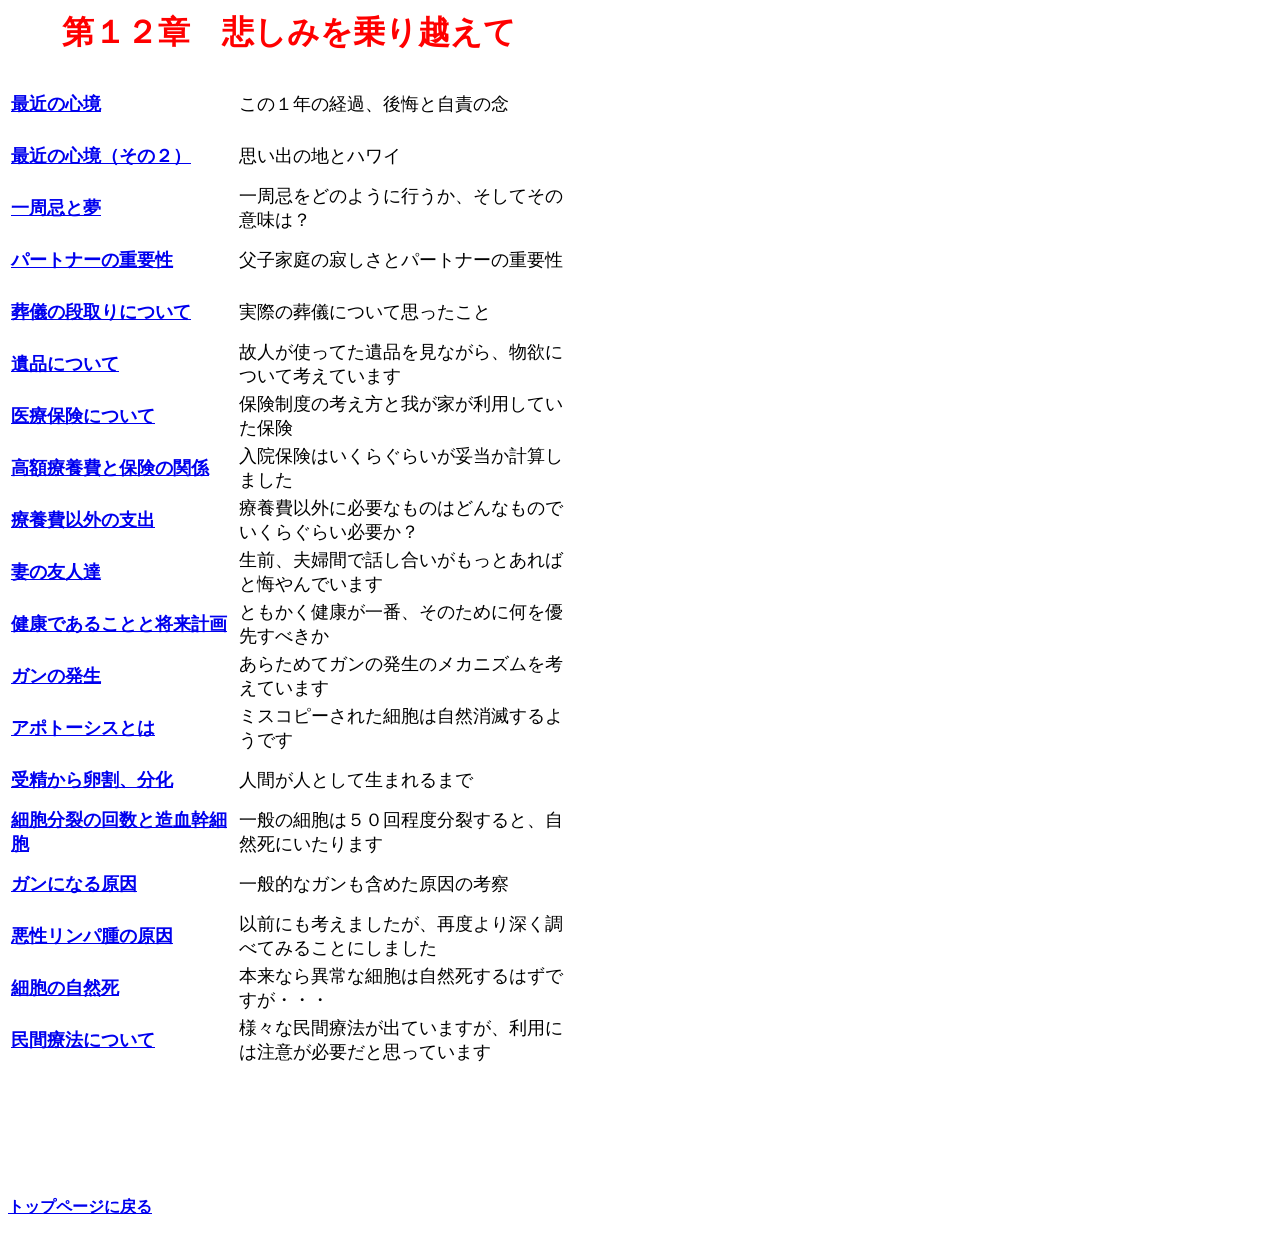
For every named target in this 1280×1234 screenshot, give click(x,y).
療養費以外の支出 (83, 520)
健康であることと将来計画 (119, 624)
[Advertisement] (655, 403)
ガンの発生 (56, 676)
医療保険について (83, 416)
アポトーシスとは (83, 728)
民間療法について (83, 1040)
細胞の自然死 (65, 988)
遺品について (65, 364)
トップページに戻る (80, 1206)
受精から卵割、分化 (92, 780)
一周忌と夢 (56, 208)
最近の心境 (56, 104)
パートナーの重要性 (92, 260)
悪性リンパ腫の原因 (92, 936)
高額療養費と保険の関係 (110, 468)
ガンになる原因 (74, 884)
